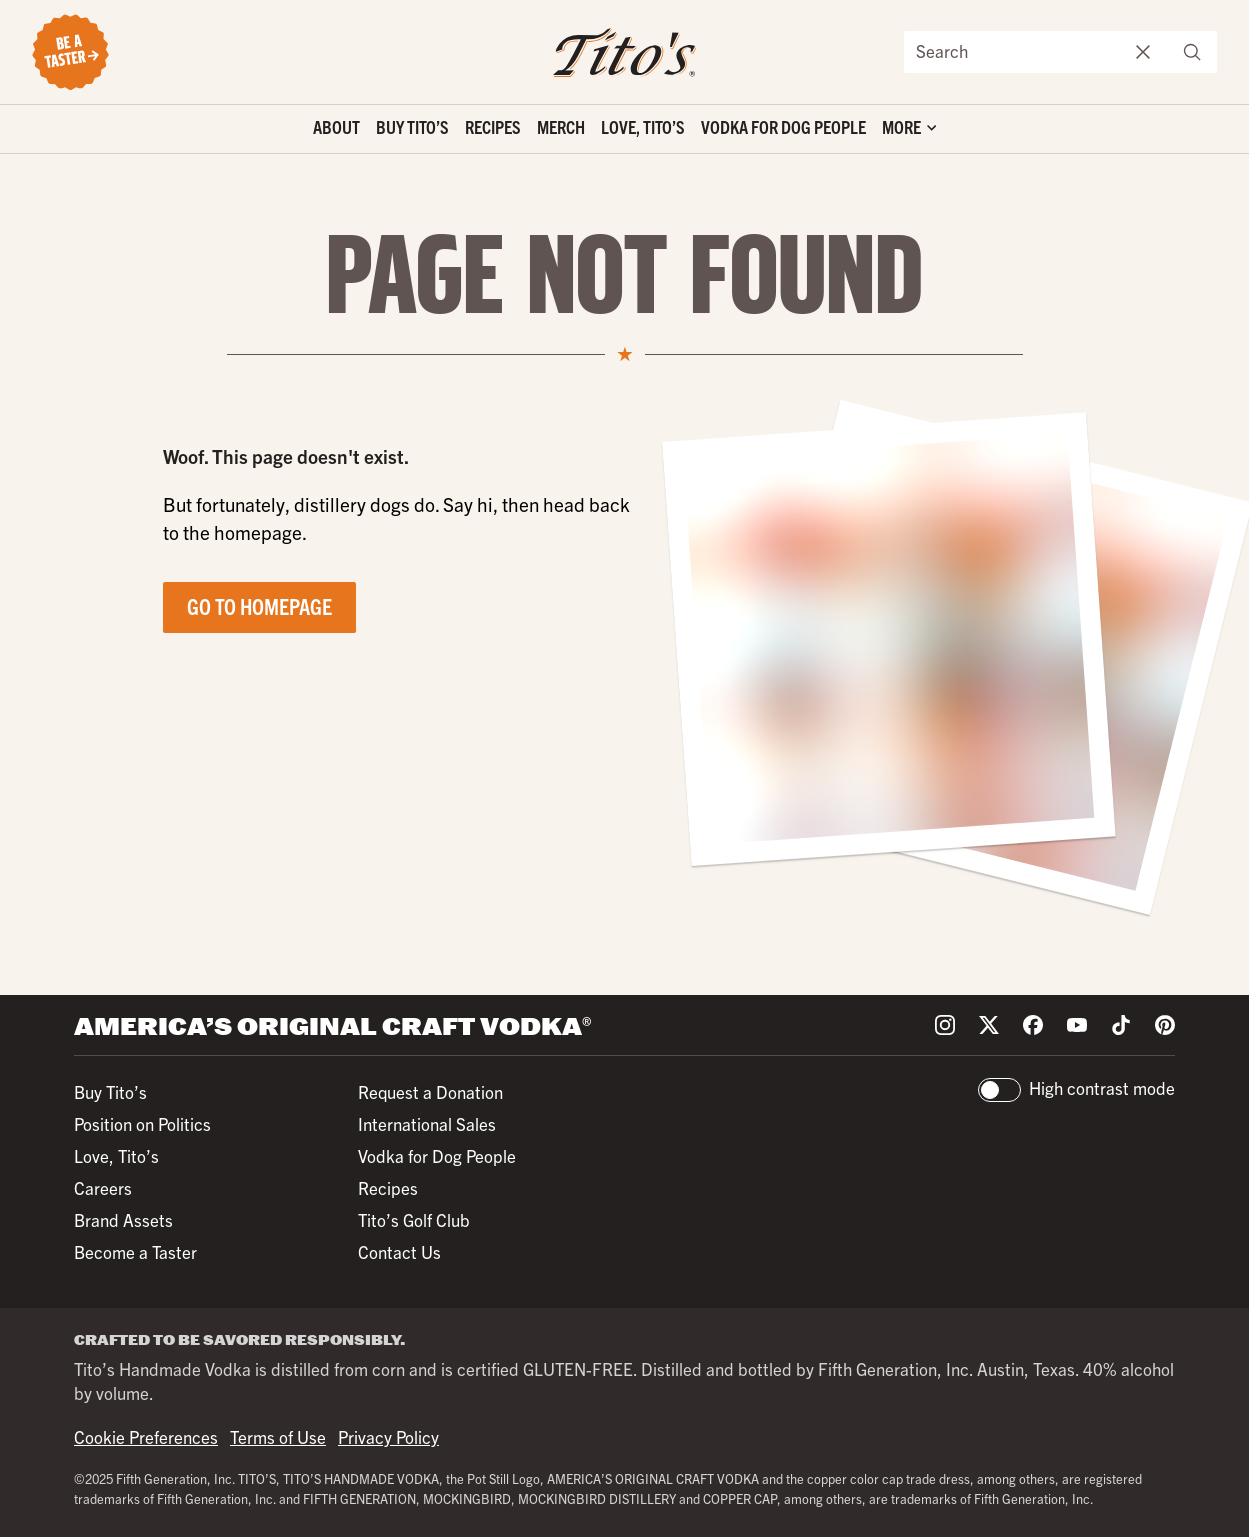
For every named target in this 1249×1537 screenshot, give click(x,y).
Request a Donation (430, 1091)
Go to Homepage (259, 605)
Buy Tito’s (412, 126)
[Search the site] (1012, 52)
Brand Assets (123, 1219)
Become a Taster (135, 1251)
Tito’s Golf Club (414, 1219)
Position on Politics (142, 1123)
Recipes (493, 126)
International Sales (427, 1123)
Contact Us (399, 1251)
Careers (103, 1187)
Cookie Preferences (146, 1436)
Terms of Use (278, 1436)
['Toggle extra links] (909, 129)
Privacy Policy (388, 1436)
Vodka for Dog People (783, 126)
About (336, 126)
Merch (561, 126)
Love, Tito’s (643, 126)
